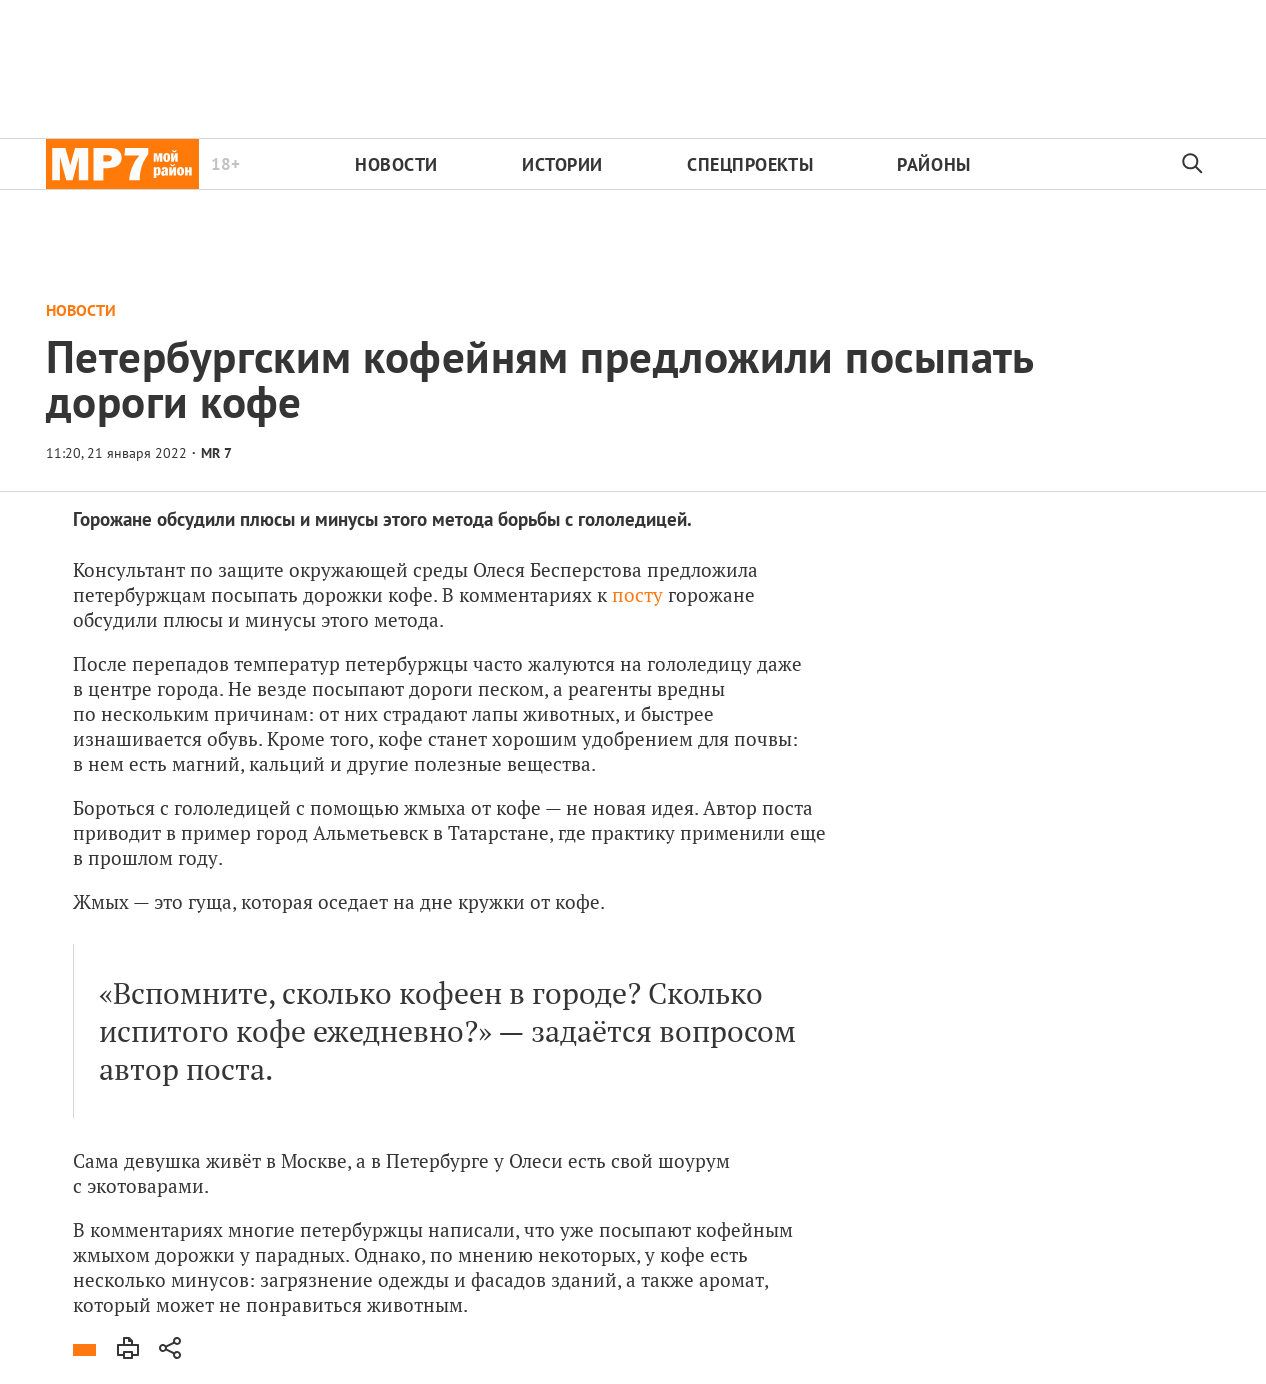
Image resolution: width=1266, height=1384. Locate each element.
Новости (396, 164)
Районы (933, 164)
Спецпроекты (750, 164)
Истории (562, 164)
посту (637, 594)
